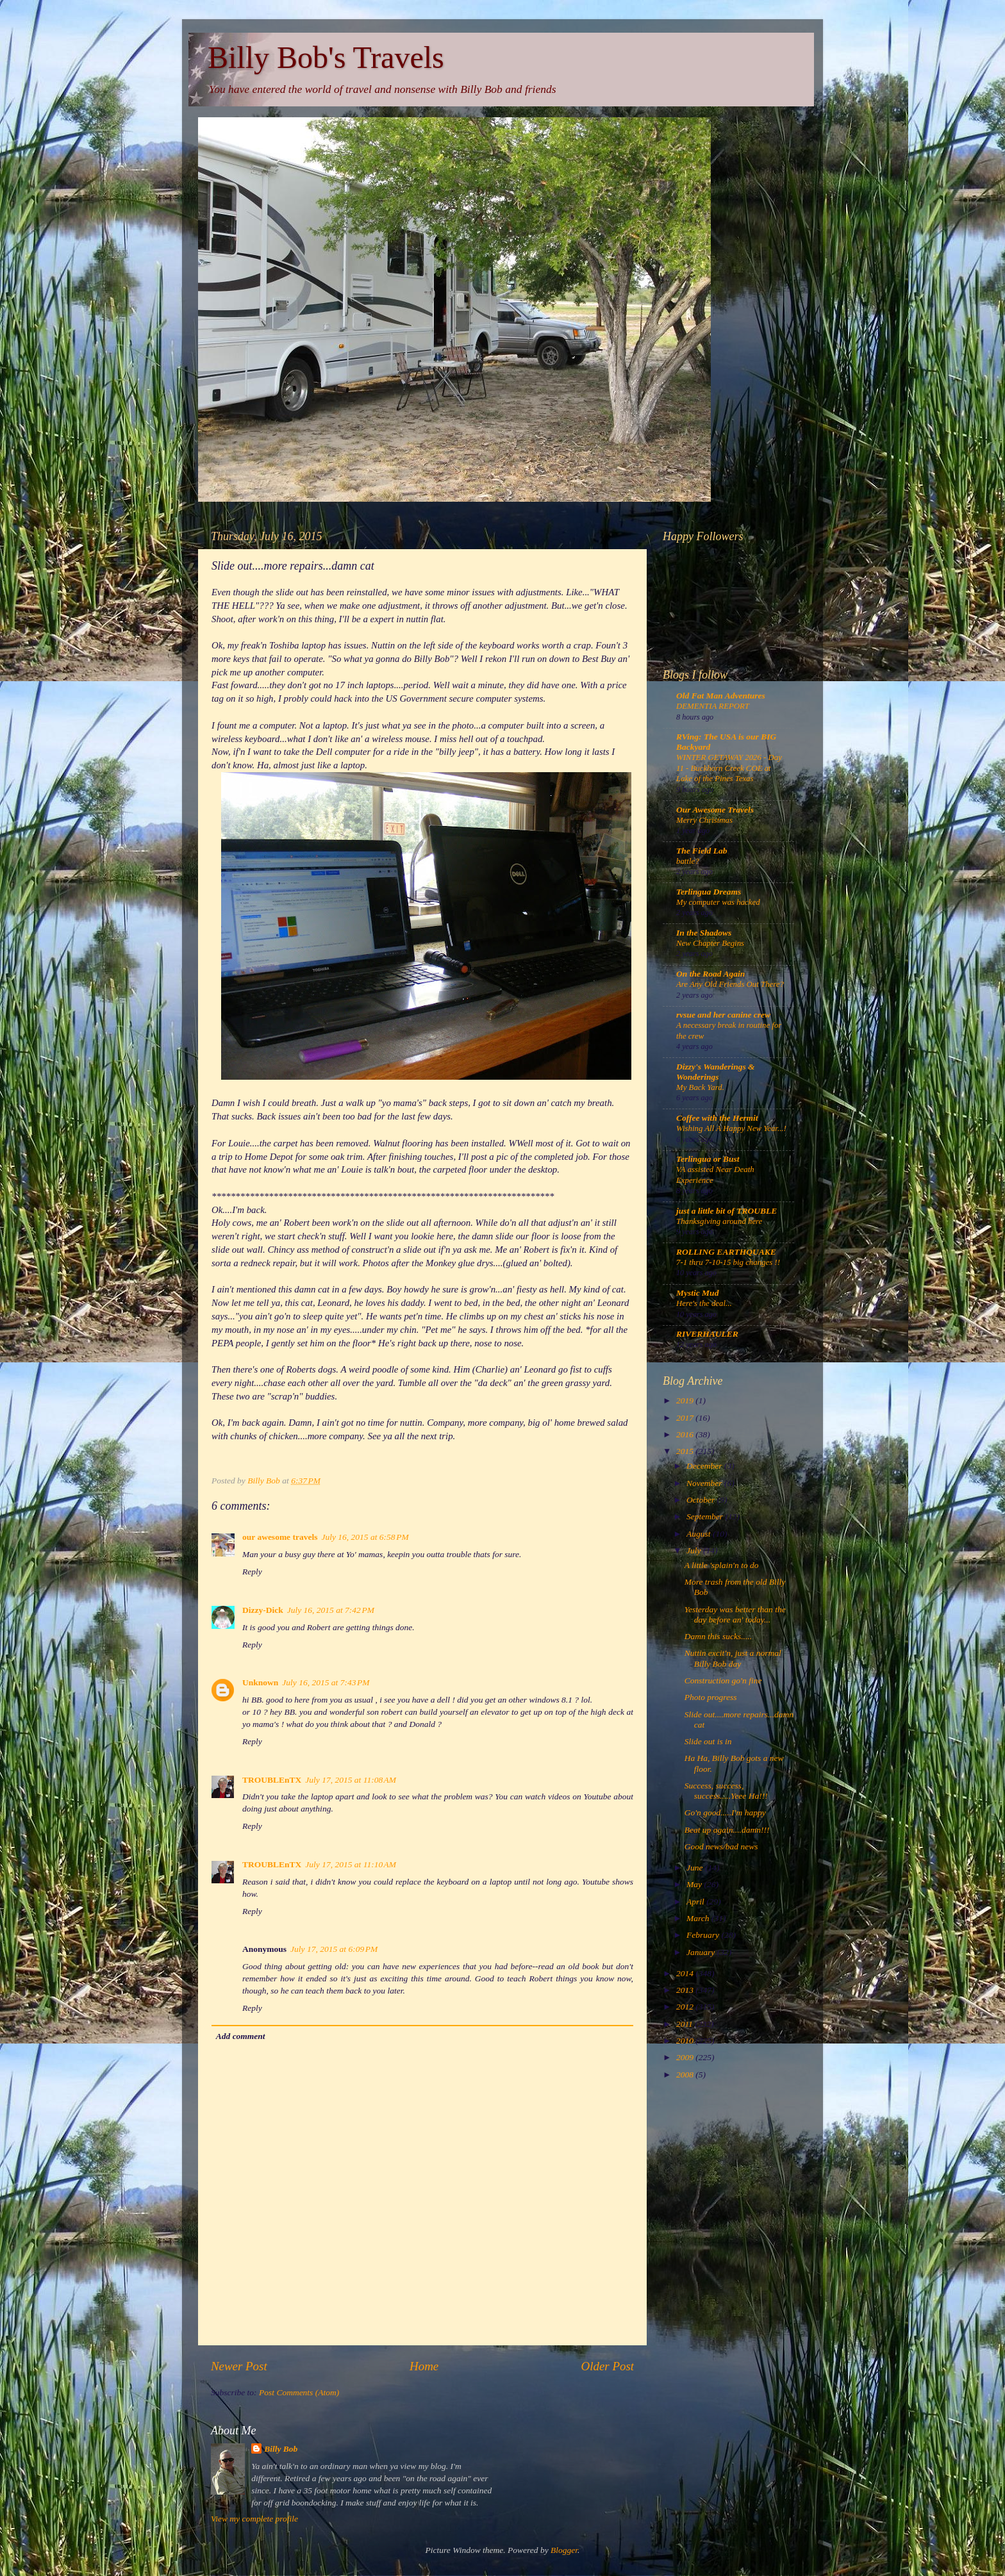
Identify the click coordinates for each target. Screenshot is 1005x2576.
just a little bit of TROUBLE (726, 1211)
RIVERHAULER (707, 1334)
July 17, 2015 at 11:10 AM (350, 1864)
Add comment (240, 2036)
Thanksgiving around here (719, 1221)
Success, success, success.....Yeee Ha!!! (726, 1791)
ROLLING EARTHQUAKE (726, 1252)
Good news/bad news (721, 1846)
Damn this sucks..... (718, 1636)
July (694, 1550)
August (699, 1534)
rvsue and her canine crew (723, 1015)
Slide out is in (708, 1741)
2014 (685, 1973)
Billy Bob (280, 2449)
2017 (685, 1418)
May (695, 1884)
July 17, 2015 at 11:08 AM (350, 1780)
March (698, 1918)
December (705, 1466)
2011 (685, 2024)
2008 (685, 2074)
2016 (685, 1434)
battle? (687, 861)
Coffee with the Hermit (717, 1118)
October (701, 1500)
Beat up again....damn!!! (727, 1830)
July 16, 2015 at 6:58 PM (364, 1537)
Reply (252, 1571)
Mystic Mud (697, 1293)
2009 (685, 2057)
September (705, 1516)
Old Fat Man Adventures (720, 695)
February (703, 1935)
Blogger (564, 2550)
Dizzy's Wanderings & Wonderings (715, 1072)
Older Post (607, 2366)
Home (424, 2366)
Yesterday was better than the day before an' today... (735, 1614)
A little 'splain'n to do (722, 1565)
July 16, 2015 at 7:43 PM (325, 1682)
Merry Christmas (704, 820)
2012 (685, 2006)
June (695, 1867)
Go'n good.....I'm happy (725, 1812)
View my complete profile (254, 2518)
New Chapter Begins (710, 943)
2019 (685, 1400)
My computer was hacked (718, 902)
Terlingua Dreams (708, 891)
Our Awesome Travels (715, 809)
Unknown (260, 1682)
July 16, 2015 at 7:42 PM (330, 1610)
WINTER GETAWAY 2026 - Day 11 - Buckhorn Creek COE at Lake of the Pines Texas (729, 768)
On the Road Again (710, 973)
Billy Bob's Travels (326, 57)
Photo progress (711, 1697)
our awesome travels (279, 1537)
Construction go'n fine (723, 1680)
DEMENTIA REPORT (712, 706)
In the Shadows (703, 932)
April (696, 1901)
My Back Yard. (700, 1087)
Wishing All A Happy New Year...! (731, 1128)
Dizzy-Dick (262, 1610)
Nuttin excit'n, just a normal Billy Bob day (733, 1658)
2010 (685, 2040)
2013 (685, 1990)
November (705, 1483)
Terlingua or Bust (708, 1159)
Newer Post (239, 2366)
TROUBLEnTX (271, 1780)
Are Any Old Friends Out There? (730, 984)
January (701, 1952)
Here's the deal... (704, 1303)
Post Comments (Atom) (299, 2392)
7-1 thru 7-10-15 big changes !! (728, 1262)
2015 (685, 1451)
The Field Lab (701, 850)
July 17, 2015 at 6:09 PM (334, 1949)
